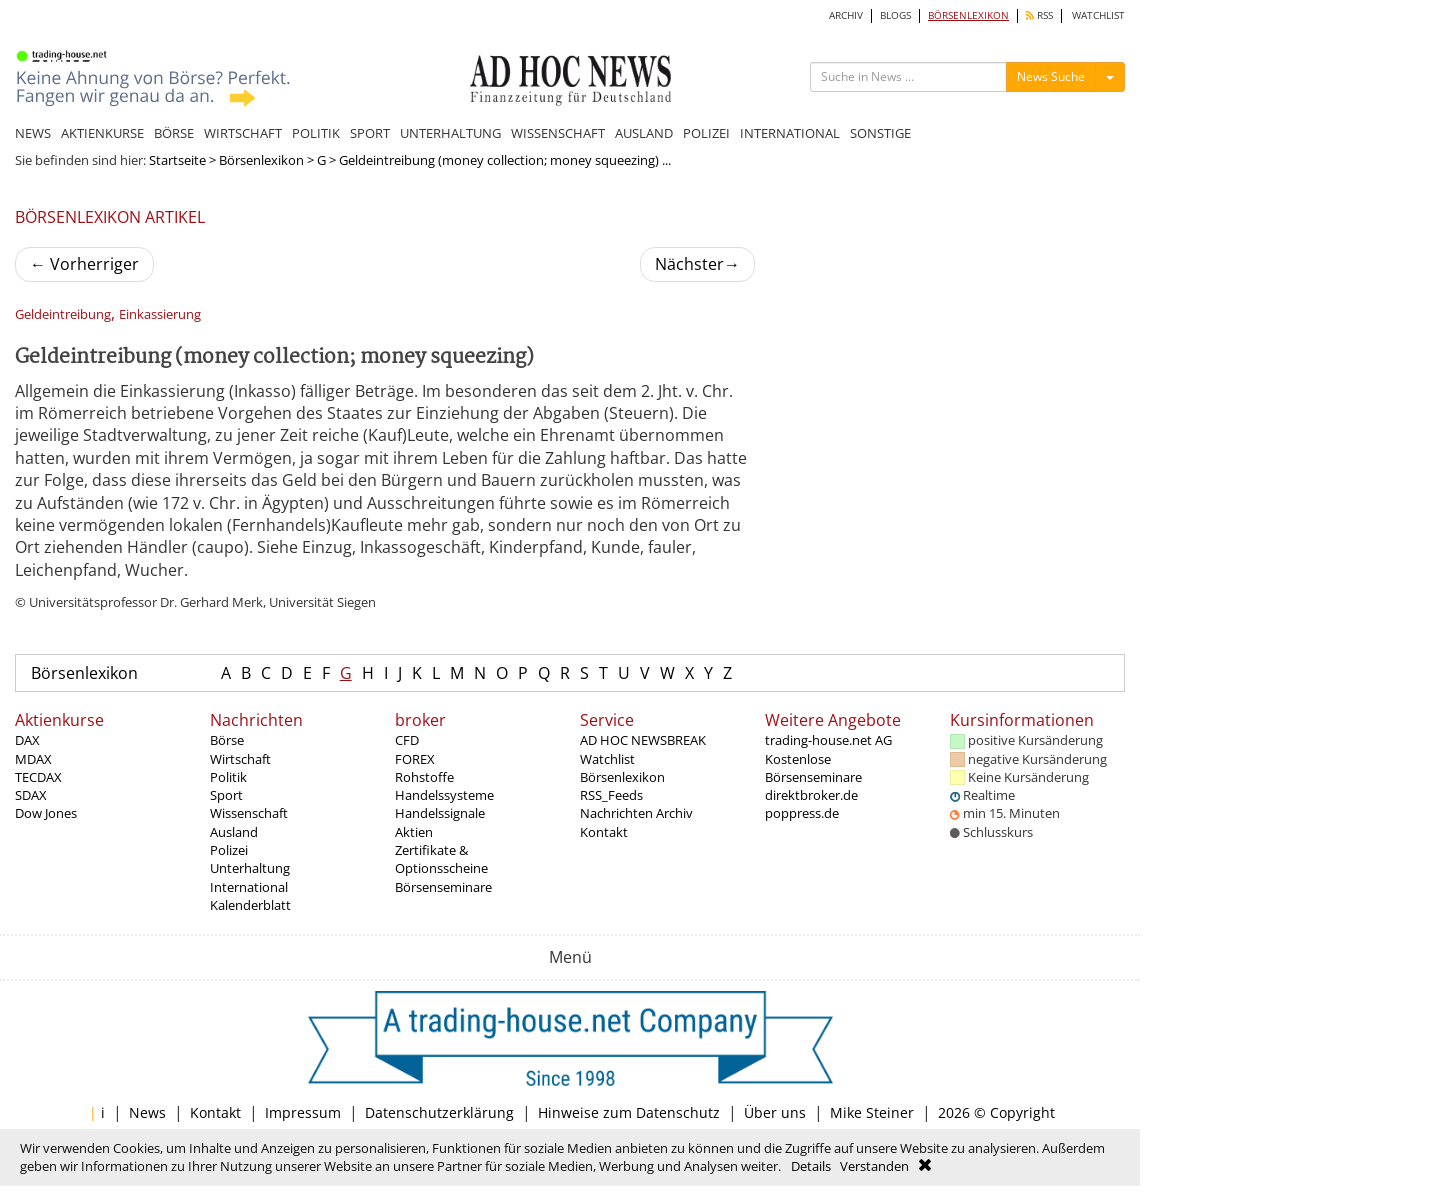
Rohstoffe (424, 777)
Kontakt (604, 832)
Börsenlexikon (261, 160)
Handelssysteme (444, 795)
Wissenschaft (249, 813)
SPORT (370, 133)
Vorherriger (84, 264)
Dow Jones (46, 813)
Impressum (303, 1112)
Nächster (697, 264)
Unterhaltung (250, 868)
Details (811, 1166)
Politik (228, 777)
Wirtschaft (240, 759)
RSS (1039, 15)
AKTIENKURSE (102, 133)
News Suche (1051, 76)
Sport (226, 795)
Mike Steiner (872, 1112)
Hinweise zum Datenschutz (629, 1112)
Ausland (234, 832)
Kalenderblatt (250, 905)
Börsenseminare (443, 887)
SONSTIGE (880, 133)
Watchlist (607, 759)
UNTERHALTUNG (450, 133)
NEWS (33, 133)
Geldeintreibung (63, 314)
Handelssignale (440, 813)
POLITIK (316, 133)
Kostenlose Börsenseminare (813, 768)
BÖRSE (174, 133)
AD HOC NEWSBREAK (643, 740)
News (147, 1112)
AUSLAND (644, 133)
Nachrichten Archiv (636, 813)
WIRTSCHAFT (243, 133)
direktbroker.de (811, 795)
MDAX (33, 759)
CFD (407, 740)
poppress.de (802, 813)
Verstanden (874, 1166)
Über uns (775, 1112)
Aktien (414, 832)
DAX (27, 740)
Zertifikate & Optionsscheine (441, 859)
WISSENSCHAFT (558, 133)
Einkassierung (160, 314)
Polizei (229, 850)
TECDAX (38, 777)
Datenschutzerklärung (439, 1112)
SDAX (31, 795)
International (249, 887)
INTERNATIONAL (790, 133)
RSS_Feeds (611, 795)
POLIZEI (706, 133)
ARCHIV (846, 15)
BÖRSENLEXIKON (968, 15)
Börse (227, 740)
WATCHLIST (1098, 15)
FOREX (415, 759)
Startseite (177, 160)
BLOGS (895, 15)
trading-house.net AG (828, 740)
